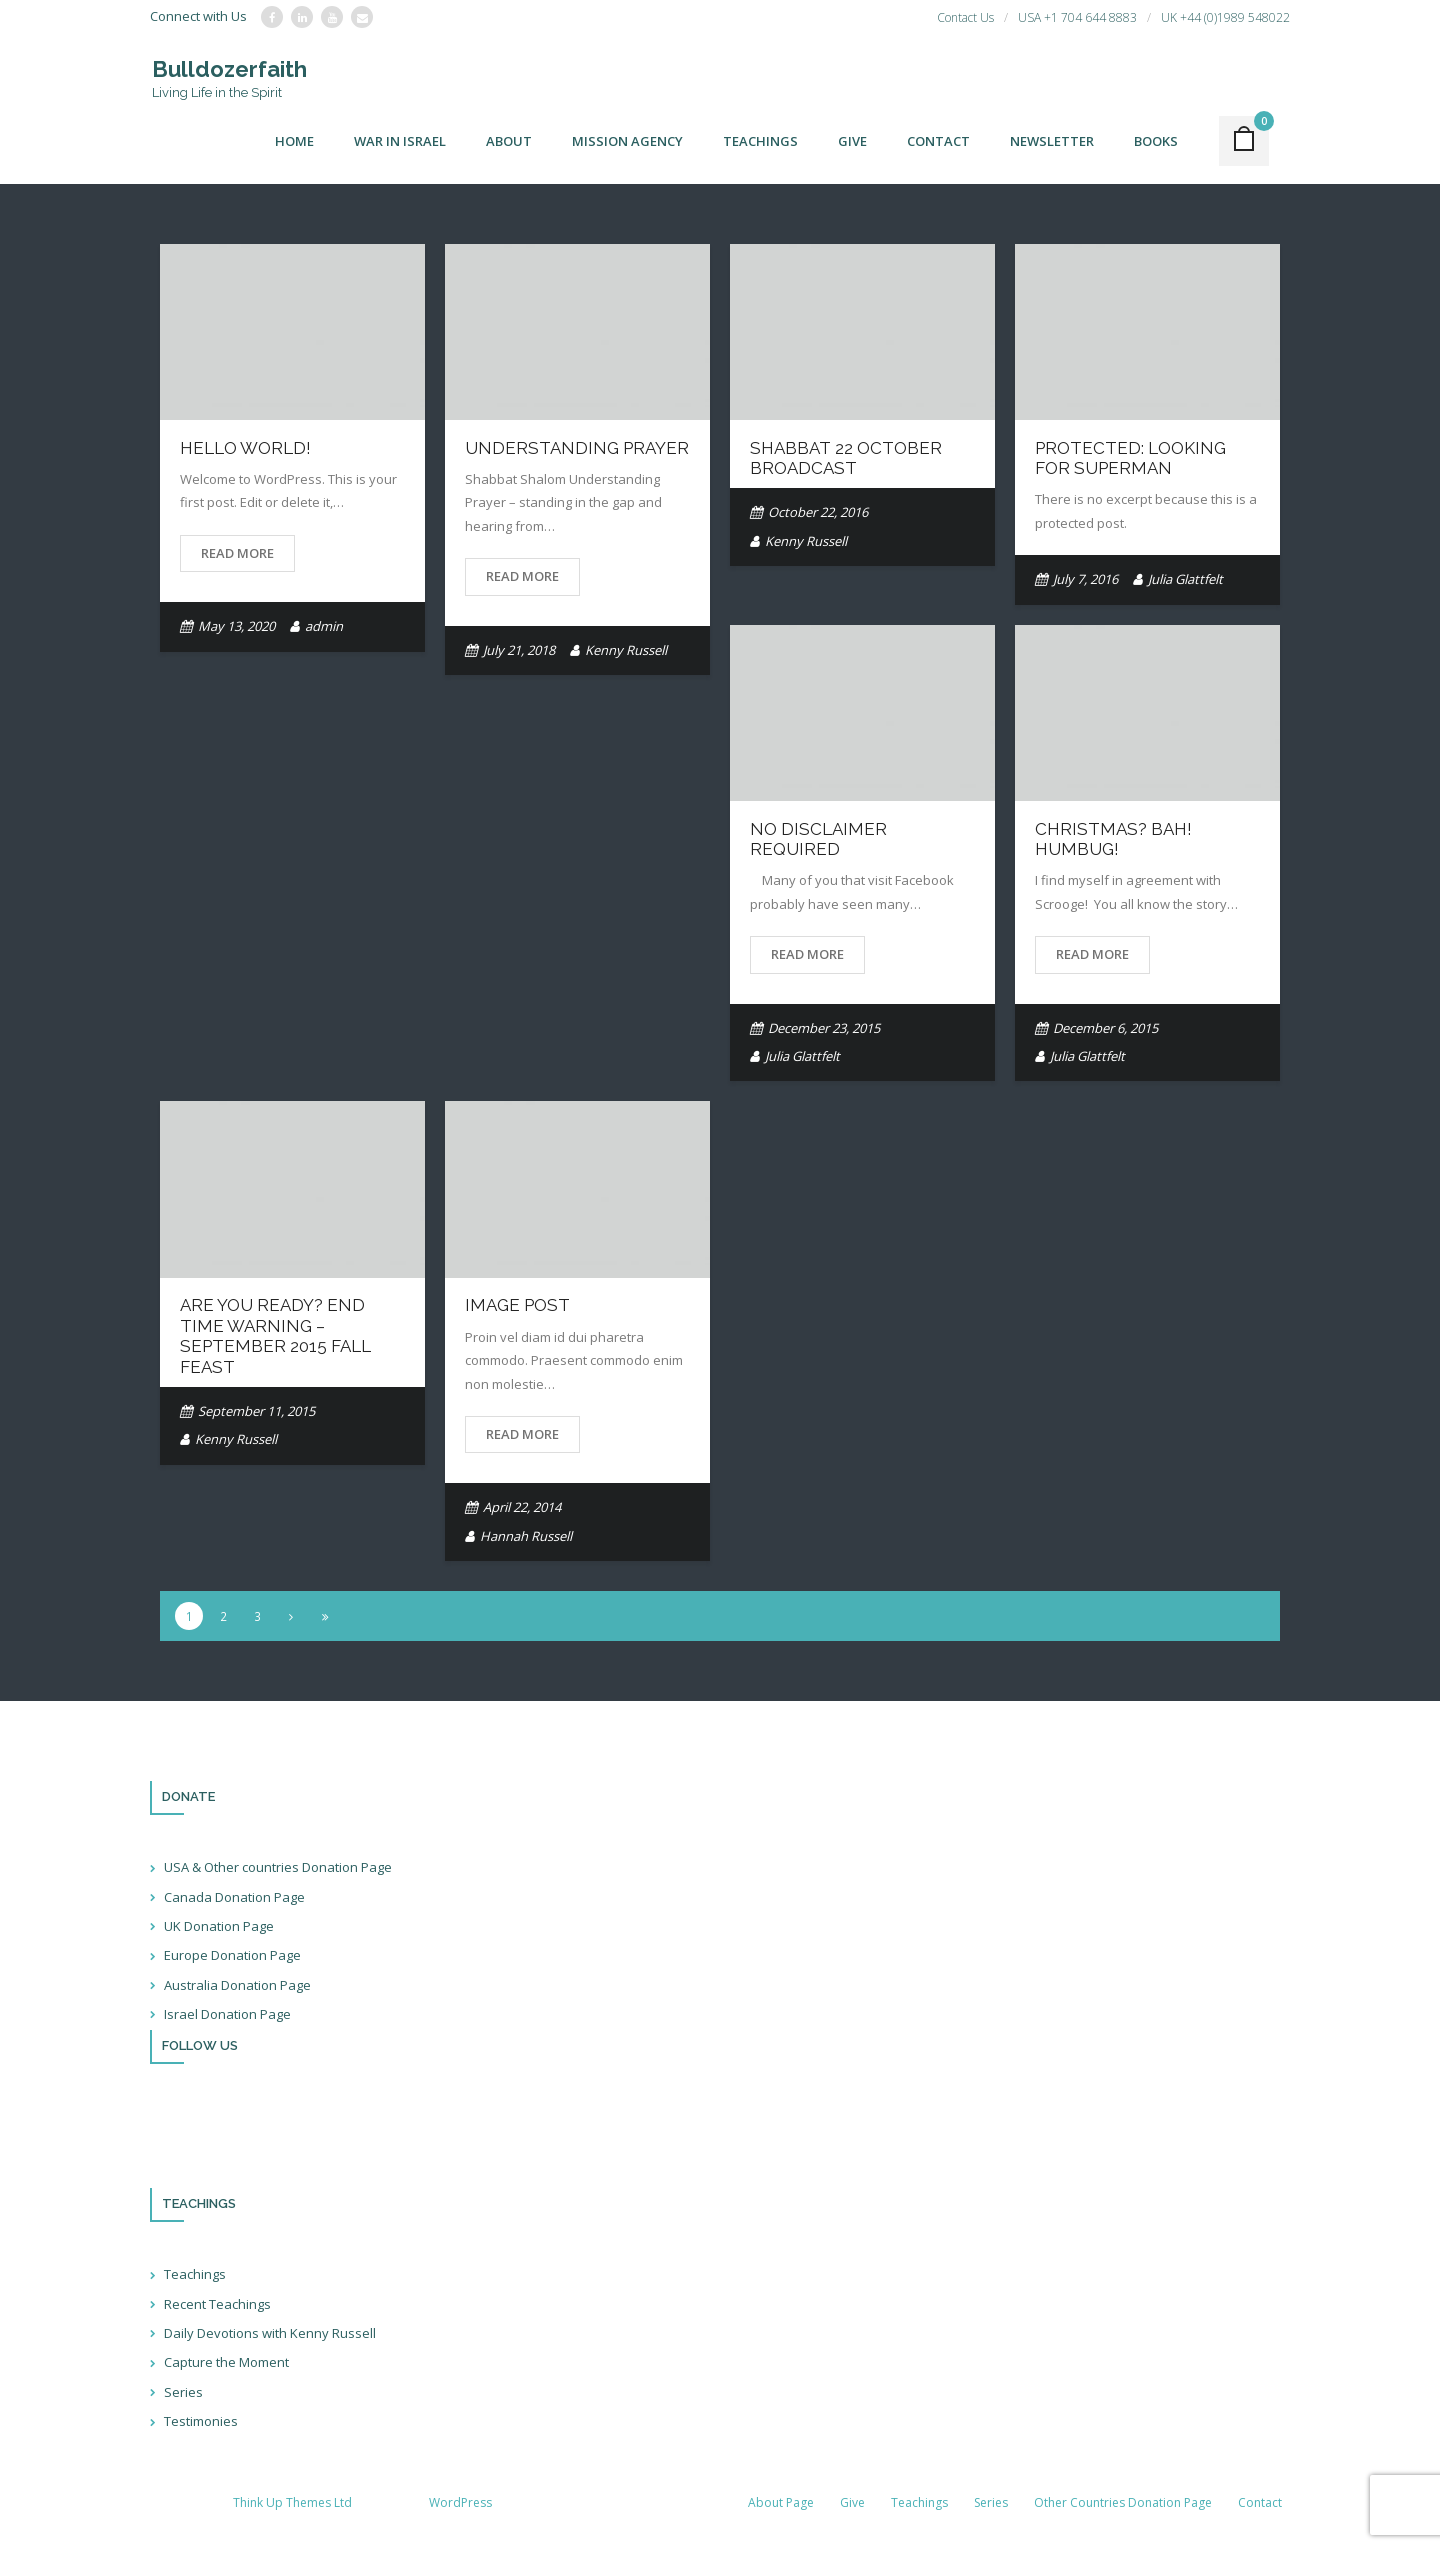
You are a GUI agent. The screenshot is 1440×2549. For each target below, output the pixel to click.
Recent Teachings (217, 2305)
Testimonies (201, 2422)
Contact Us (965, 17)
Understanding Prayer (577, 449)
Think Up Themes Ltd (292, 2503)
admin (324, 627)
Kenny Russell (626, 651)
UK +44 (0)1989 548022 (1225, 17)
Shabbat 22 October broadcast (846, 459)
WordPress (460, 2503)
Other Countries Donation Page (1123, 2503)
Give (852, 2503)
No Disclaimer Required (818, 840)
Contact (1260, 2503)
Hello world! (245, 449)
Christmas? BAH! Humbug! (1113, 840)
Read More (237, 554)
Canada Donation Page (234, 1898)
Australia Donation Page (237, 1986)
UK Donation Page (219, 1927)
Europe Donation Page (232, 1957)
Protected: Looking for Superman (1130, 459)
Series (183, 2393)
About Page (781, 2503)
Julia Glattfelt (1185, 580)
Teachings (195, 2275)
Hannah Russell (526, 1537)
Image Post (517, 1307)
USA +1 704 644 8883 (1077, 17)
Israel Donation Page (227, 2015)
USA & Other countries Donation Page (278, 1868)
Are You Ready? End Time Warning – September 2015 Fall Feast (275, 1337)
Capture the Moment (226, 2364)
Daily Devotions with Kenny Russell (270, 2334)
